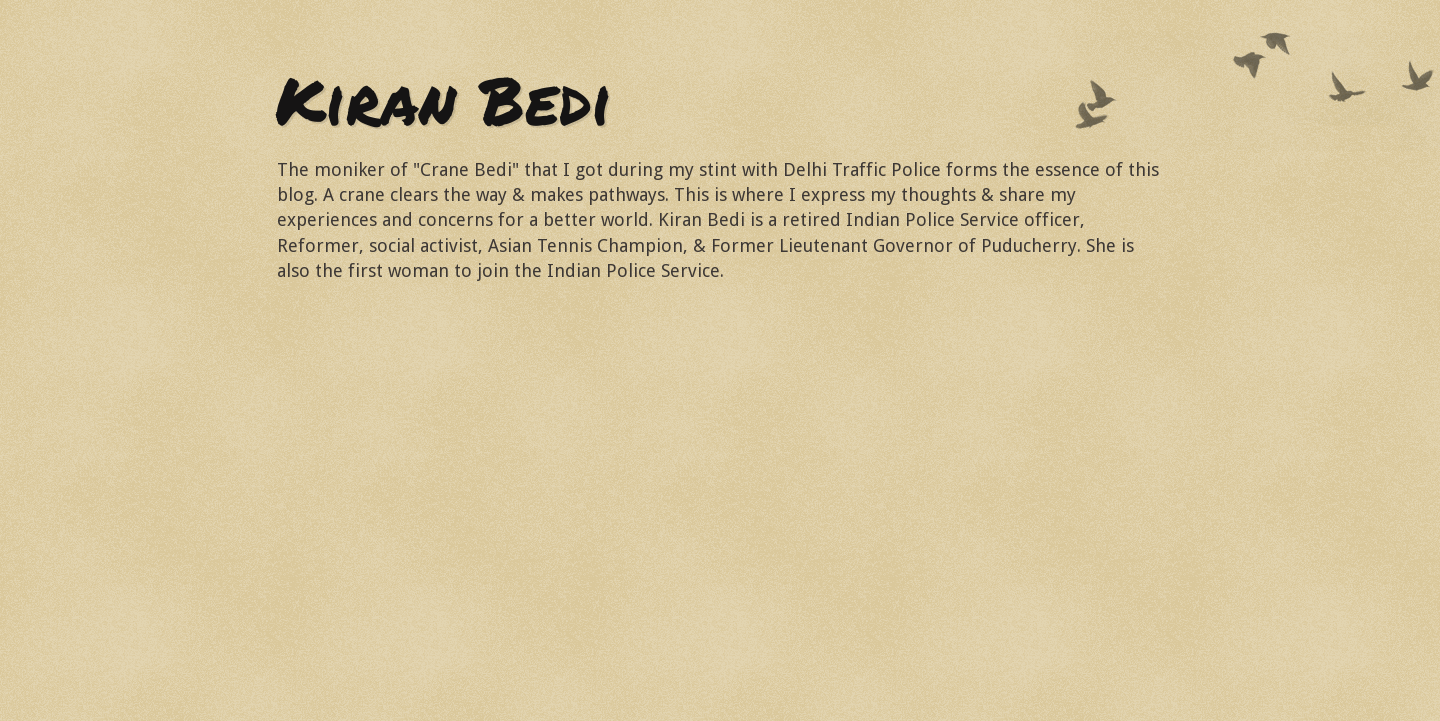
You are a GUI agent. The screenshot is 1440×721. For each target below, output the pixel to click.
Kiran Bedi (443, 99)
